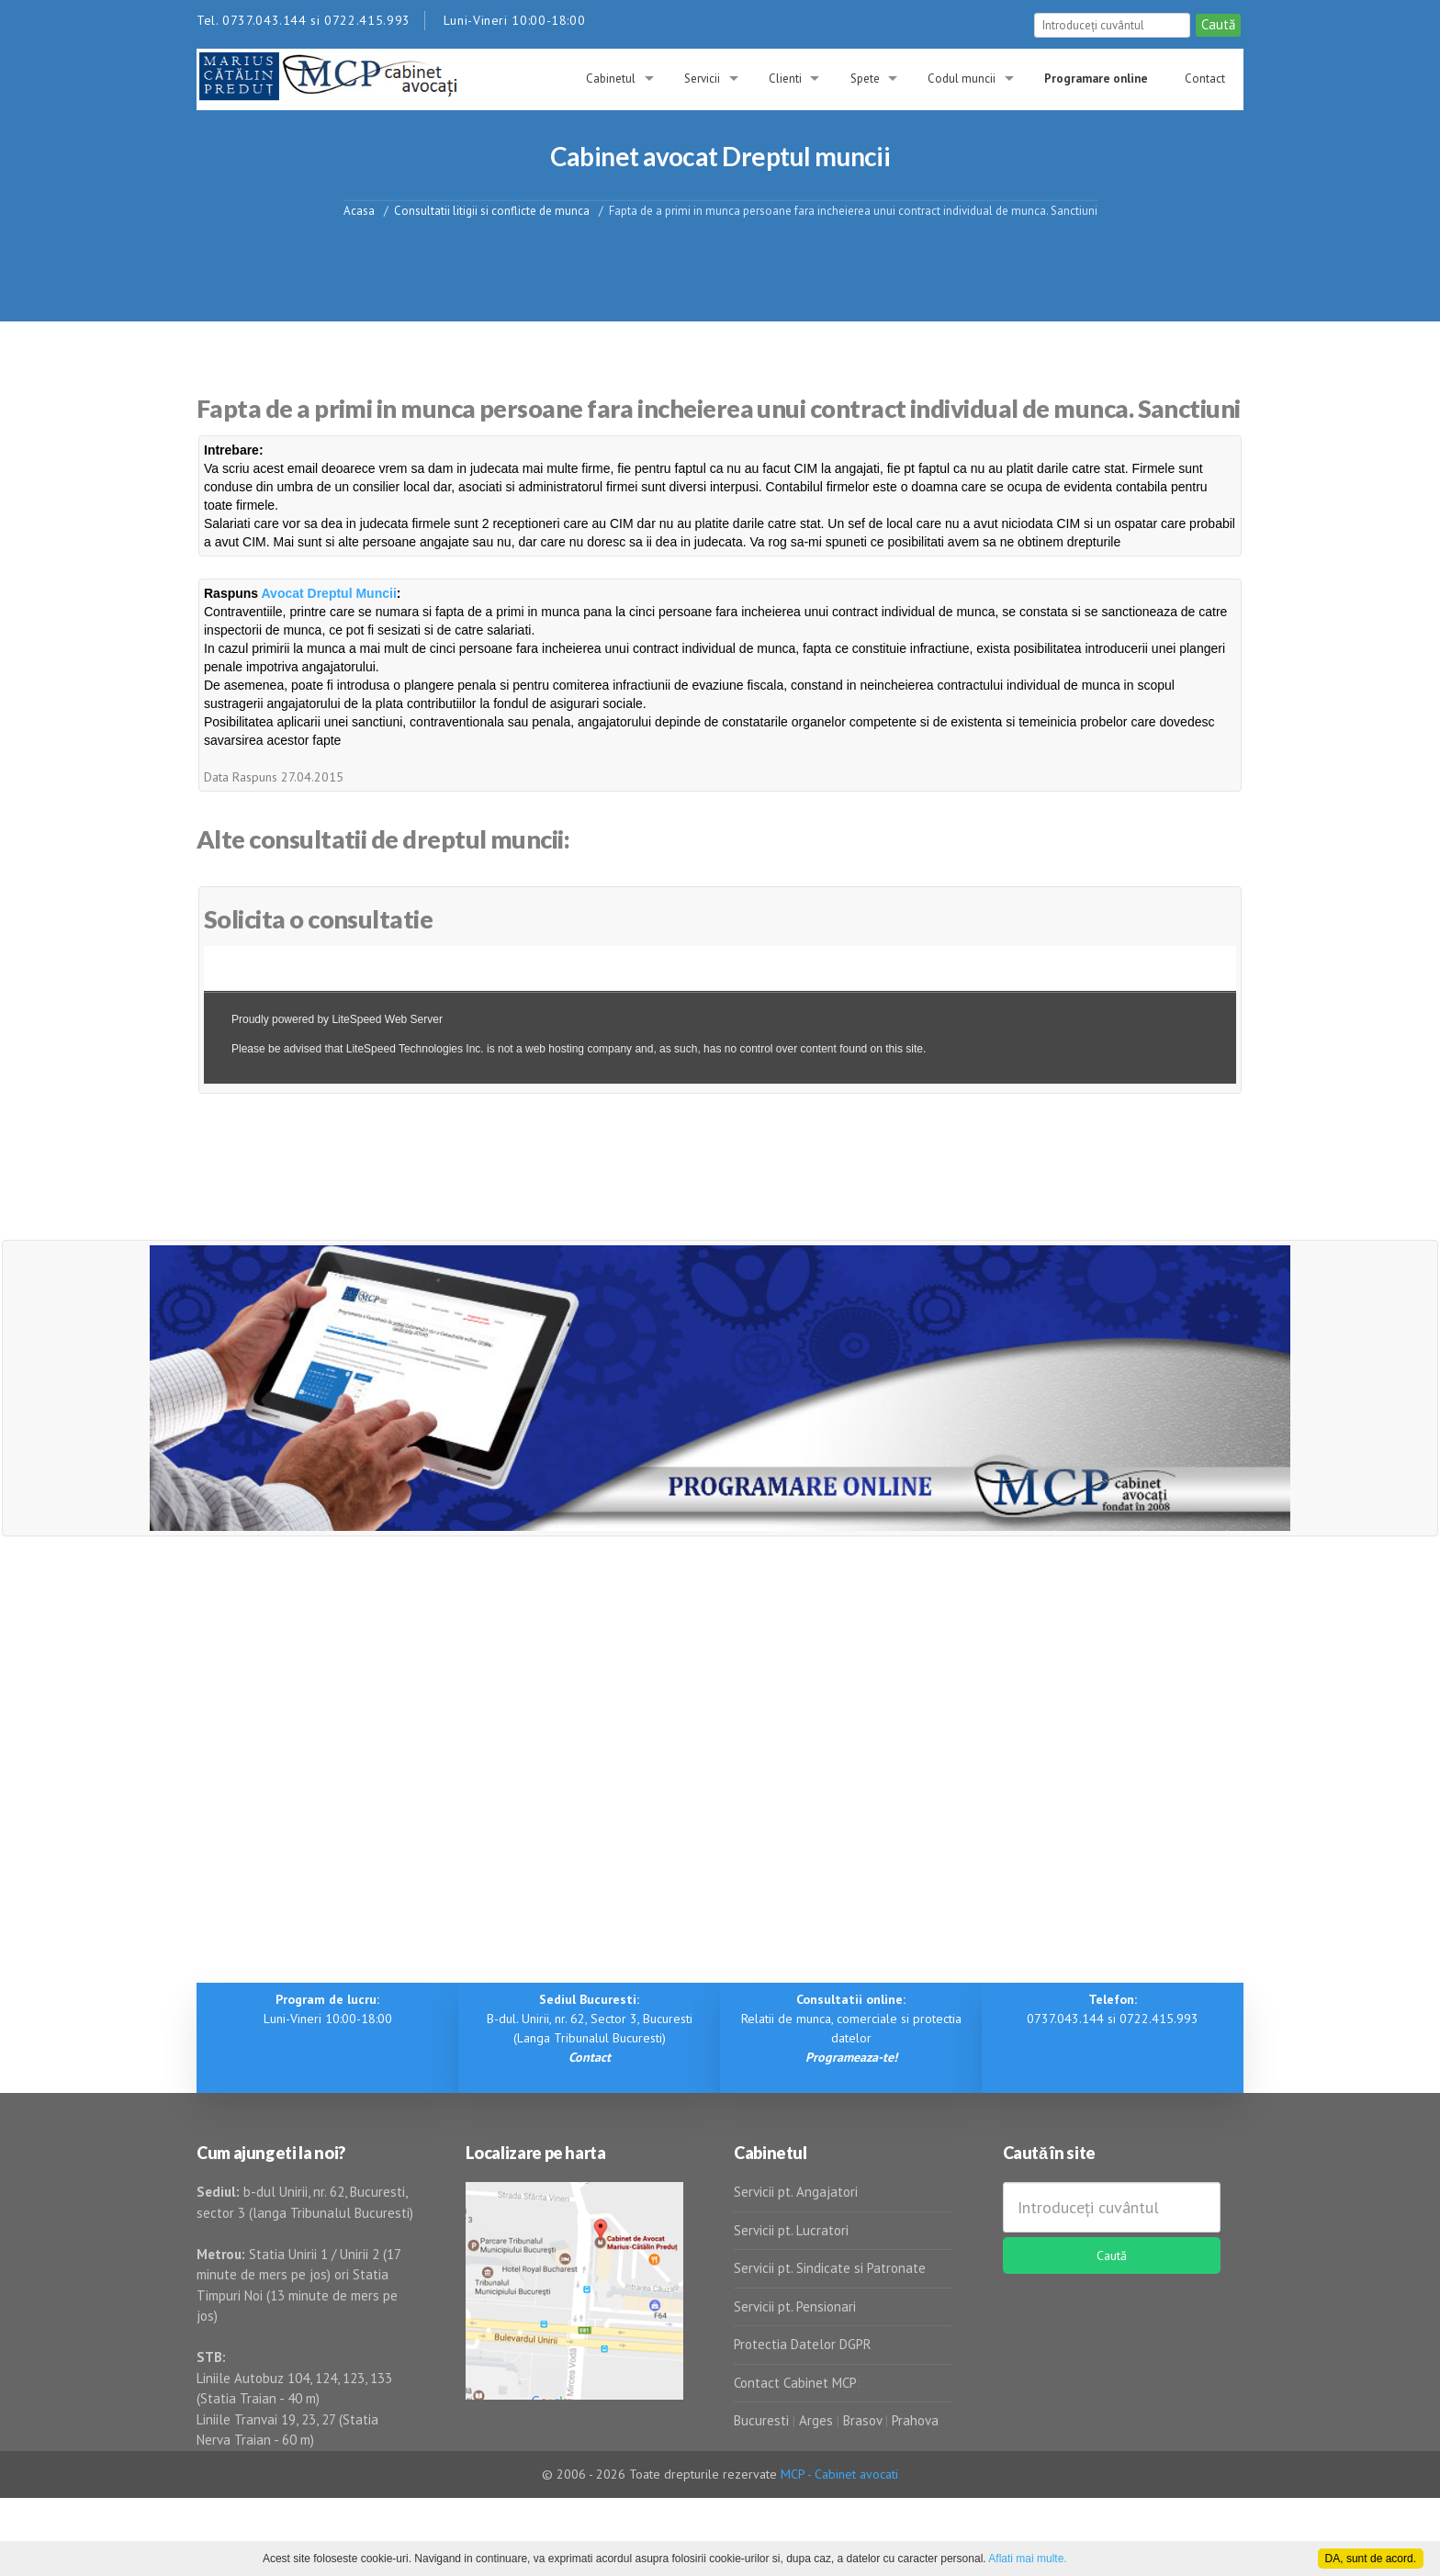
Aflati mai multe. (1027, 2558)
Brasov (862, 2420)
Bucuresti (763, 2420)
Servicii (702, 78)
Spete (865, 78)
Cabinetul (611, 78)
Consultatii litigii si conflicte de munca (492, 210)
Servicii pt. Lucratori (791, 2230)
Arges (816, 2420)
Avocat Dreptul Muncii (329, 593)
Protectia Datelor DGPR (803, 2344)
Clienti (785, 78)
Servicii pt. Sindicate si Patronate (830, 2268)
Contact (1205, 78)
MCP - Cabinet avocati (839, 2474)
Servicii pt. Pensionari (795, 2306)
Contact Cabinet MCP (795, 2382)
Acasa (359, 210)
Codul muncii (962, 78)
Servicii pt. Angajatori (796, 2191)
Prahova (915, 2420)
